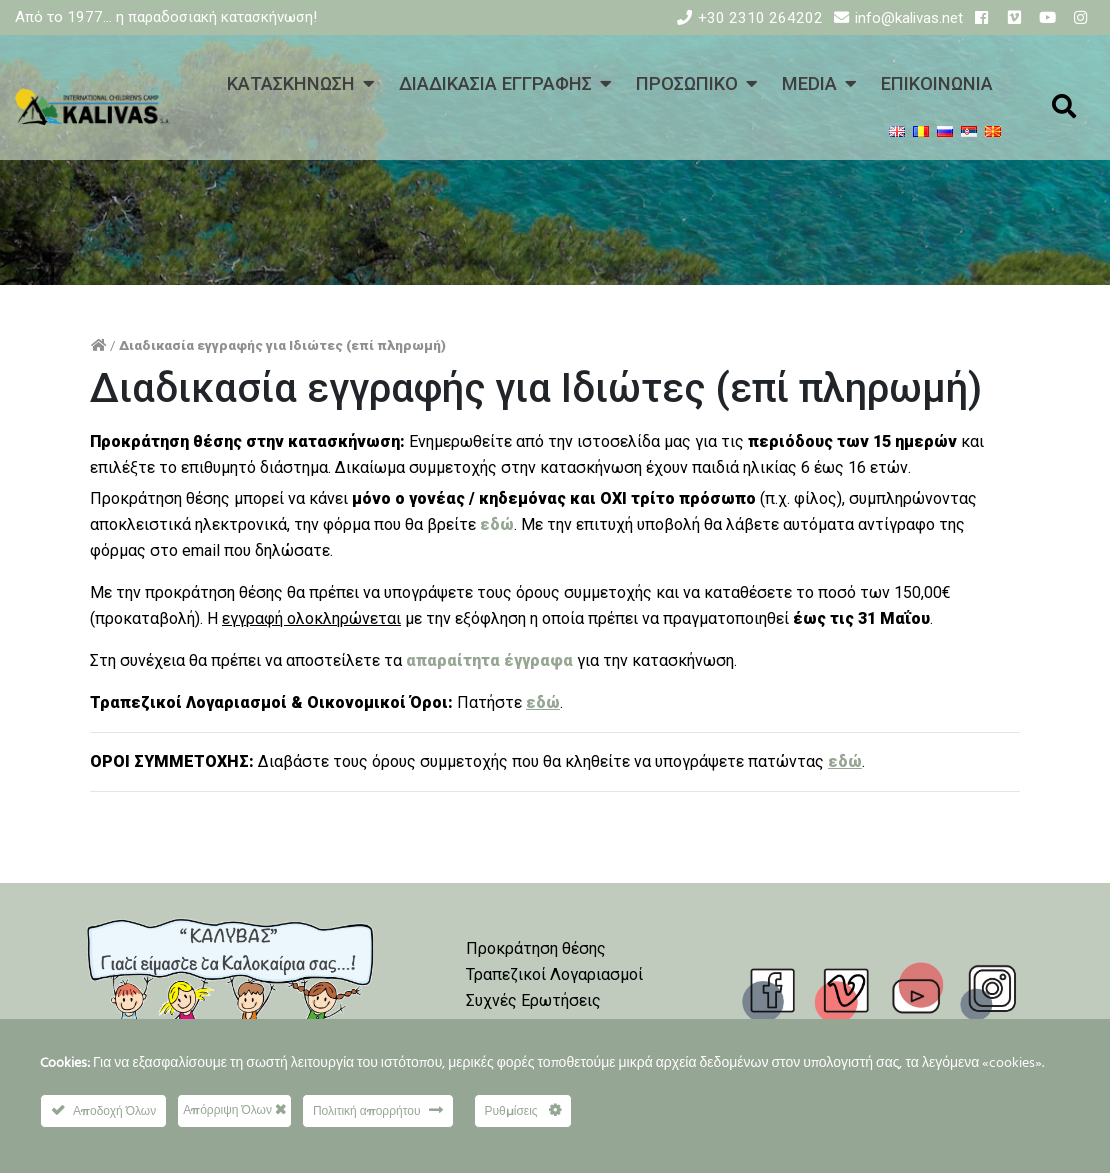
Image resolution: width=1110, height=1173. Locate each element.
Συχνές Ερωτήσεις (533, 1000)
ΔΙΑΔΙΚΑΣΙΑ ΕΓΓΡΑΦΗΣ (495, 83)
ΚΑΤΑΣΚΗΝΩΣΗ (291, 83)
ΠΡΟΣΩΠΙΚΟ (687, 83)
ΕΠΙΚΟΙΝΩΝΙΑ (937, 83)
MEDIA (809, 83)
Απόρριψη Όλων (234, 1109)
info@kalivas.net (909, 18)
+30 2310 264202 (760, 18)
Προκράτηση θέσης (536, 948)
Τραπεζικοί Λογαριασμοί (554, 974)
